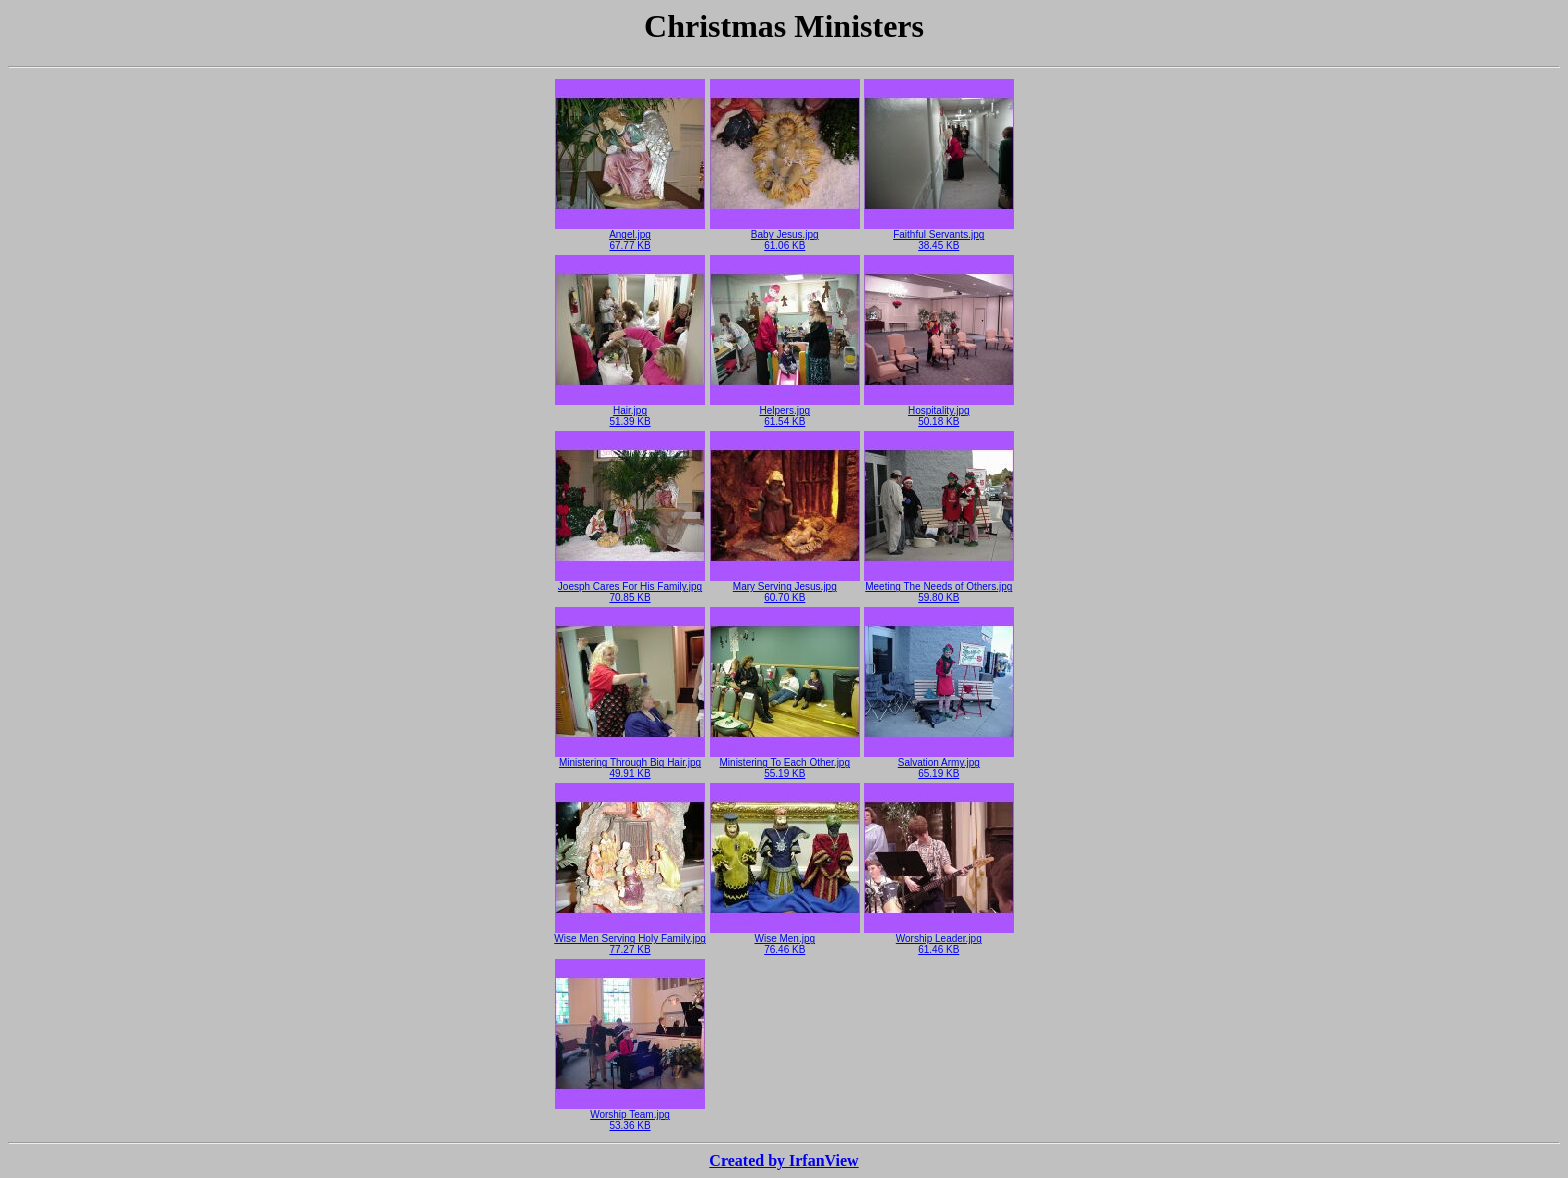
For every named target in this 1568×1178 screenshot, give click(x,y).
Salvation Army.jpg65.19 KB (939, 763)
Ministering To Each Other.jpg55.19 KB (785, 763)
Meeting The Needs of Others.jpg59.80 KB (939, 587)
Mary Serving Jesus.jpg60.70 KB (785, 587)
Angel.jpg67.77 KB (630, 235)
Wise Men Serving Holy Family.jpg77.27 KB (630, 939)
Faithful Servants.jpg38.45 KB (939, 235)
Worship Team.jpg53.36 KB (630, 1115)
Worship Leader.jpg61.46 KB (939, 939)
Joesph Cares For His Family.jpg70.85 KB (630, 587)
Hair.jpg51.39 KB (630, 411)
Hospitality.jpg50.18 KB (939, 411)
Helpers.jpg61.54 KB (785, 411)
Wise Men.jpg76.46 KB (785, 939)
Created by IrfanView (783, 1160)
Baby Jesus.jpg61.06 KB (785, 235)
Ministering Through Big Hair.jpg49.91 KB (630, 763)
